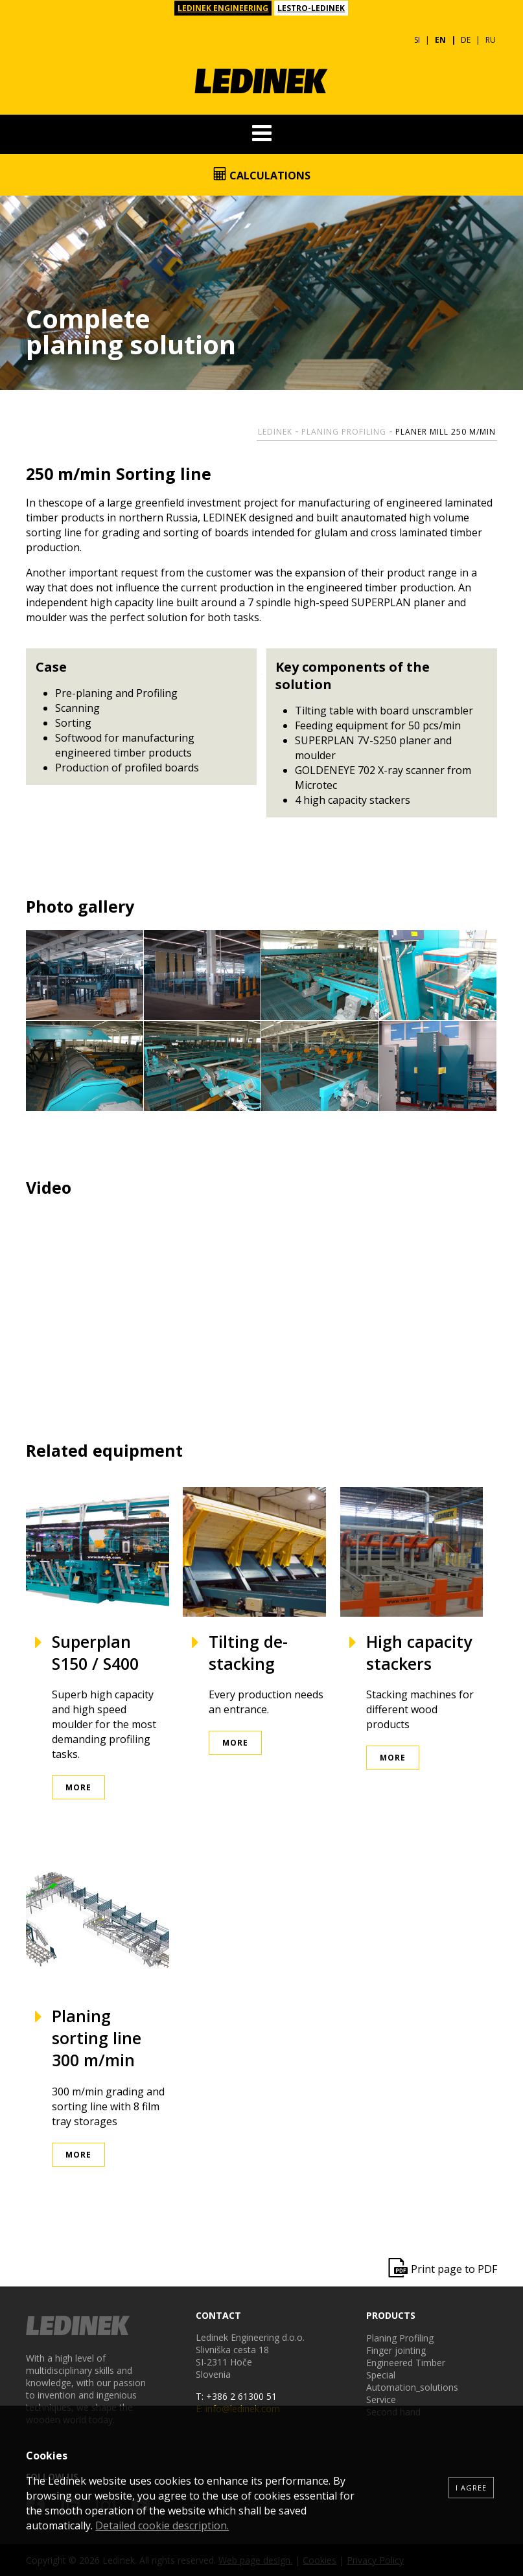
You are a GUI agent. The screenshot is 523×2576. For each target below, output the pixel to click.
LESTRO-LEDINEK (311, 8)
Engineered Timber (405, 2362)
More (78, 1787)
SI (417, 39)
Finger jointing (396, 2350)
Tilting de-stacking (248, 1652)
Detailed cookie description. (162, 2525)
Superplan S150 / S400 (95, 1652)
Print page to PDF (454, 2269)
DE (466, 39)
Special (380, 2375)
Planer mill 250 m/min (445, 431)
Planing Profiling (343, 431)
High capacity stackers (419, 1652)
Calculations (261, 175)
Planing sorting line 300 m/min (96, 2038)
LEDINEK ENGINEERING (223, 8)
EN (440, 39)
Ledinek (275, 431)
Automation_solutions (412, 2387)
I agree (471, 2487)
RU (490, 39)
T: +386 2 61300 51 (236, 2396)
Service (381, 2399)
